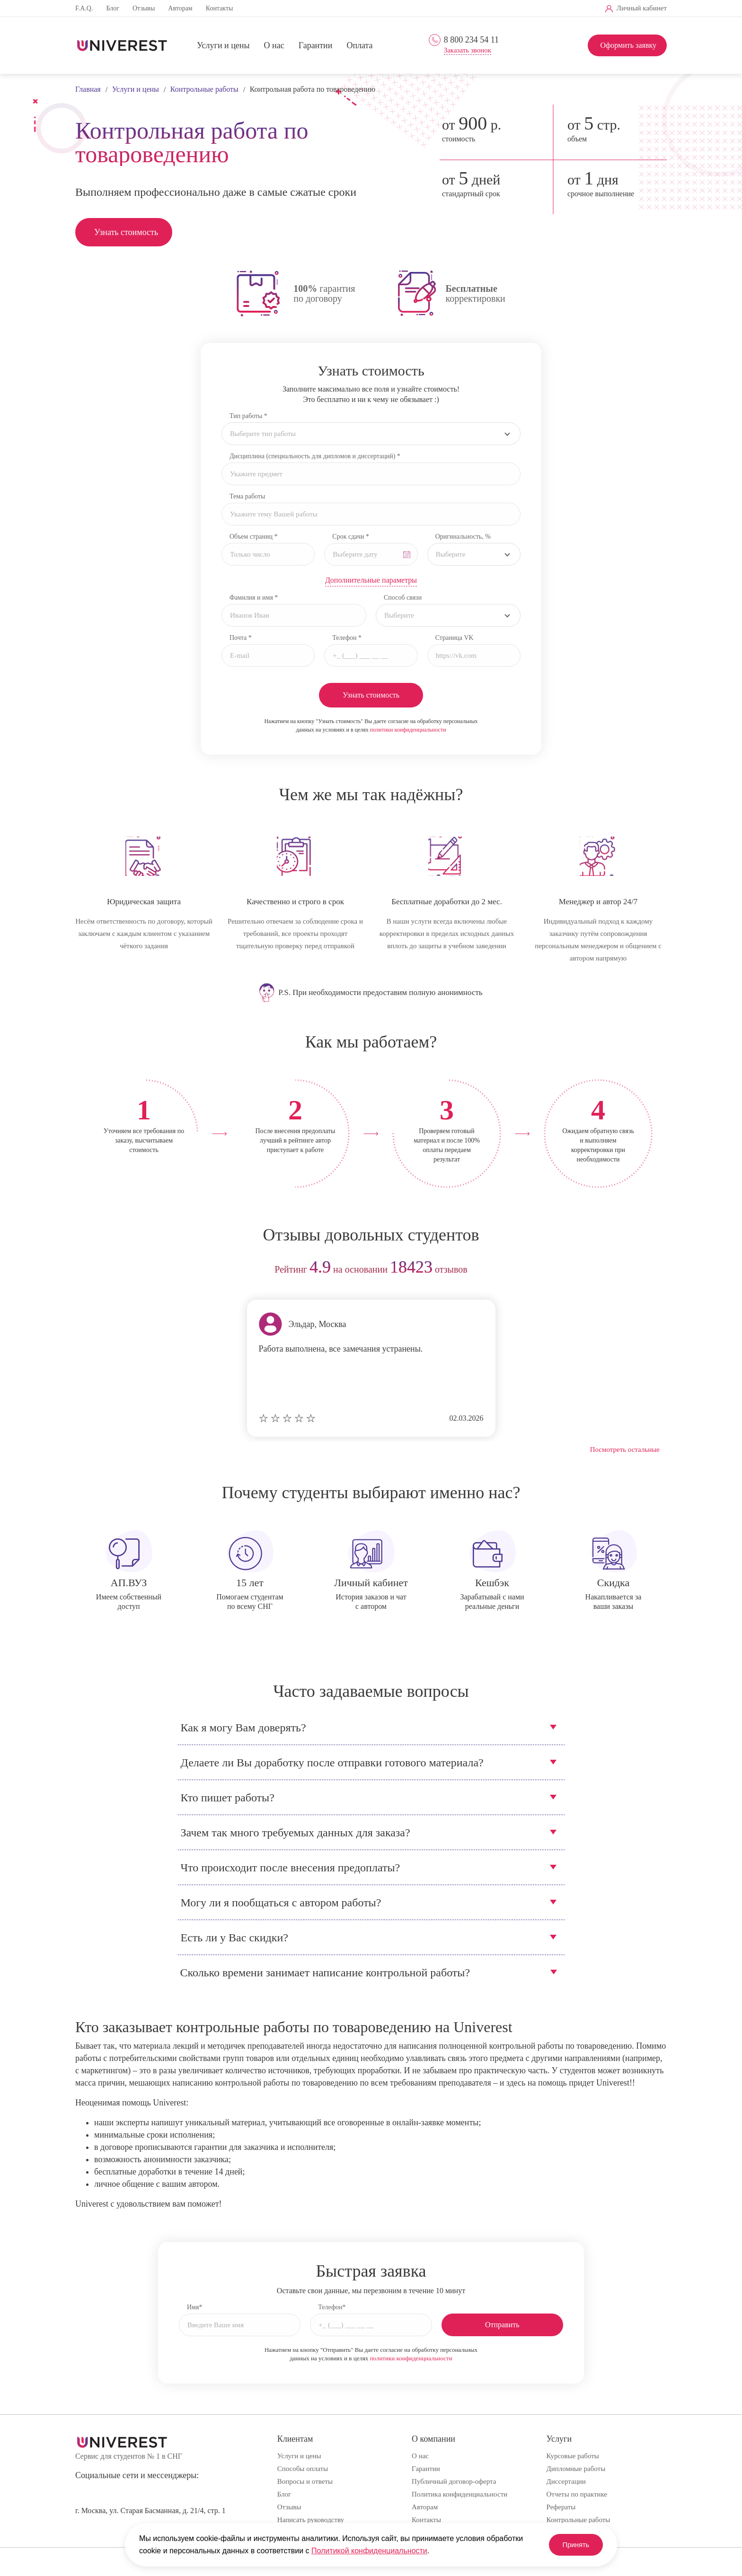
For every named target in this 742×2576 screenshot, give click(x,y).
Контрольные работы (578, 2520)
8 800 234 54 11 (471, 39)
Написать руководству (310, 2520)
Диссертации (566, 2481)
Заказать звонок (467, 50)
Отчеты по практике (577, 2494)
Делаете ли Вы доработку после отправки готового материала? (332, 1762)
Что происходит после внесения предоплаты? (290, 1867)
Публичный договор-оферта (454, 2481)
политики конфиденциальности (408, 729)
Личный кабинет (642, 8)
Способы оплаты (302, 2468)
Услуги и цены (223, 46)
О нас (274, 46)
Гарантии (316, 46)
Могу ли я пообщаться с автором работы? (281, 1902)
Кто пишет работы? (227, 1797)
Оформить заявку (628, 45)
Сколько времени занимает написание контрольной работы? (325, 1972)
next (656, 1270)
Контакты (219, 8)
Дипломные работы (576, 2468)
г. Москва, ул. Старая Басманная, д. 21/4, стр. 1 (150, 2510)
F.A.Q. (84, 8)
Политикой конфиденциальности (369, 2551)
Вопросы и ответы (305, 2481)
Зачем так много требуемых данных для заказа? (295, 1832)
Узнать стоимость (126, 232)
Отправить (502, 2325)
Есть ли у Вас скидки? (234, 1937)
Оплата (359, 46)
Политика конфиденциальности (459, 2494)
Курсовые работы (573, 2456)
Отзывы (143, 8)
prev (86, 1270)
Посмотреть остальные (625, 1449)
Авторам (180, 8)
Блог (112, 8)
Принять (569, 2545)
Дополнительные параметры (371, 580)
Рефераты (561, 2507)
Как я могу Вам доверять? (243, 1727)
